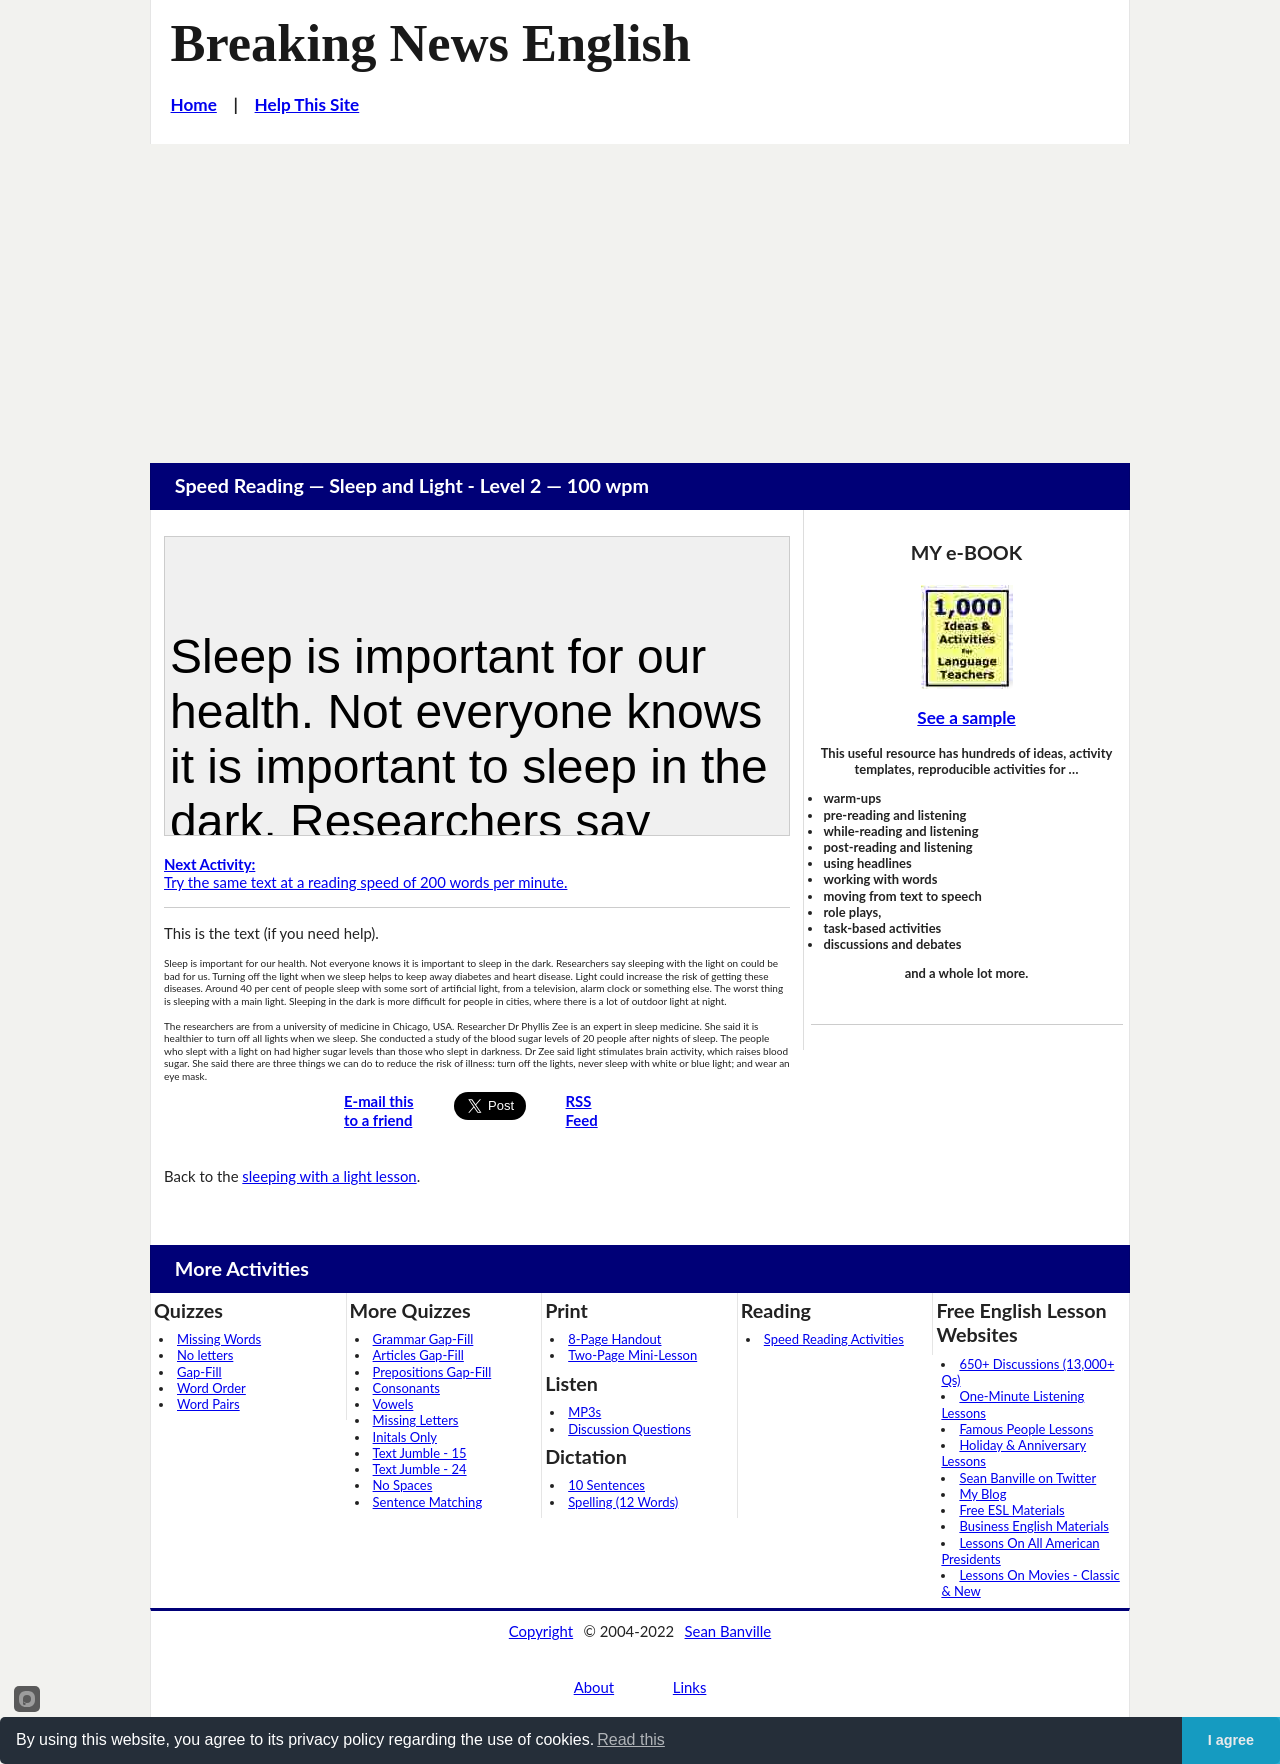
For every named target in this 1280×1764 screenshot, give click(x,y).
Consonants (406, 1388)
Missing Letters (416, 1420)
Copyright (541, 1631)
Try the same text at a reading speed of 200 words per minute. (365, 873)
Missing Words (219, 1339)
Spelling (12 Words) (623, 1502)
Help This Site (307, 104)
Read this (631, 1739)
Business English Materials (1033, 1526)
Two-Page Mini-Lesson (632, 1355)
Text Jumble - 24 (420, 1469)
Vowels (393, 1404)
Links (690, 1687)
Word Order (211, 1388)
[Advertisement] (640, 294)
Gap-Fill (199, 1372)
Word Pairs (208, 1404)
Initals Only (405, 1437)
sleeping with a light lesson (329, 1176)
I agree (1231, 1740)
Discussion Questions (629, 1429)
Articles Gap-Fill (418, 1355)
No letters (205, 1355)
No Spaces (403, 1485)
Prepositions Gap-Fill (432, 1372)
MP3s (584, 1412)
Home (194, 104)
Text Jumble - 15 (420, 1453)
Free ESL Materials (1011, 1510)
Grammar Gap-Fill (423, 1339)
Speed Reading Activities (834, 1339)
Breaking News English (431, 43)
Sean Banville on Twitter (1027, 1478)
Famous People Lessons (1026, 1429)
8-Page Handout (614, 1339)
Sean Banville (728, 1631)
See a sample (966, 717)
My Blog (982, 1494)
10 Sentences (606, 1485)
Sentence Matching (428, 1502)
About (594, 1687)
